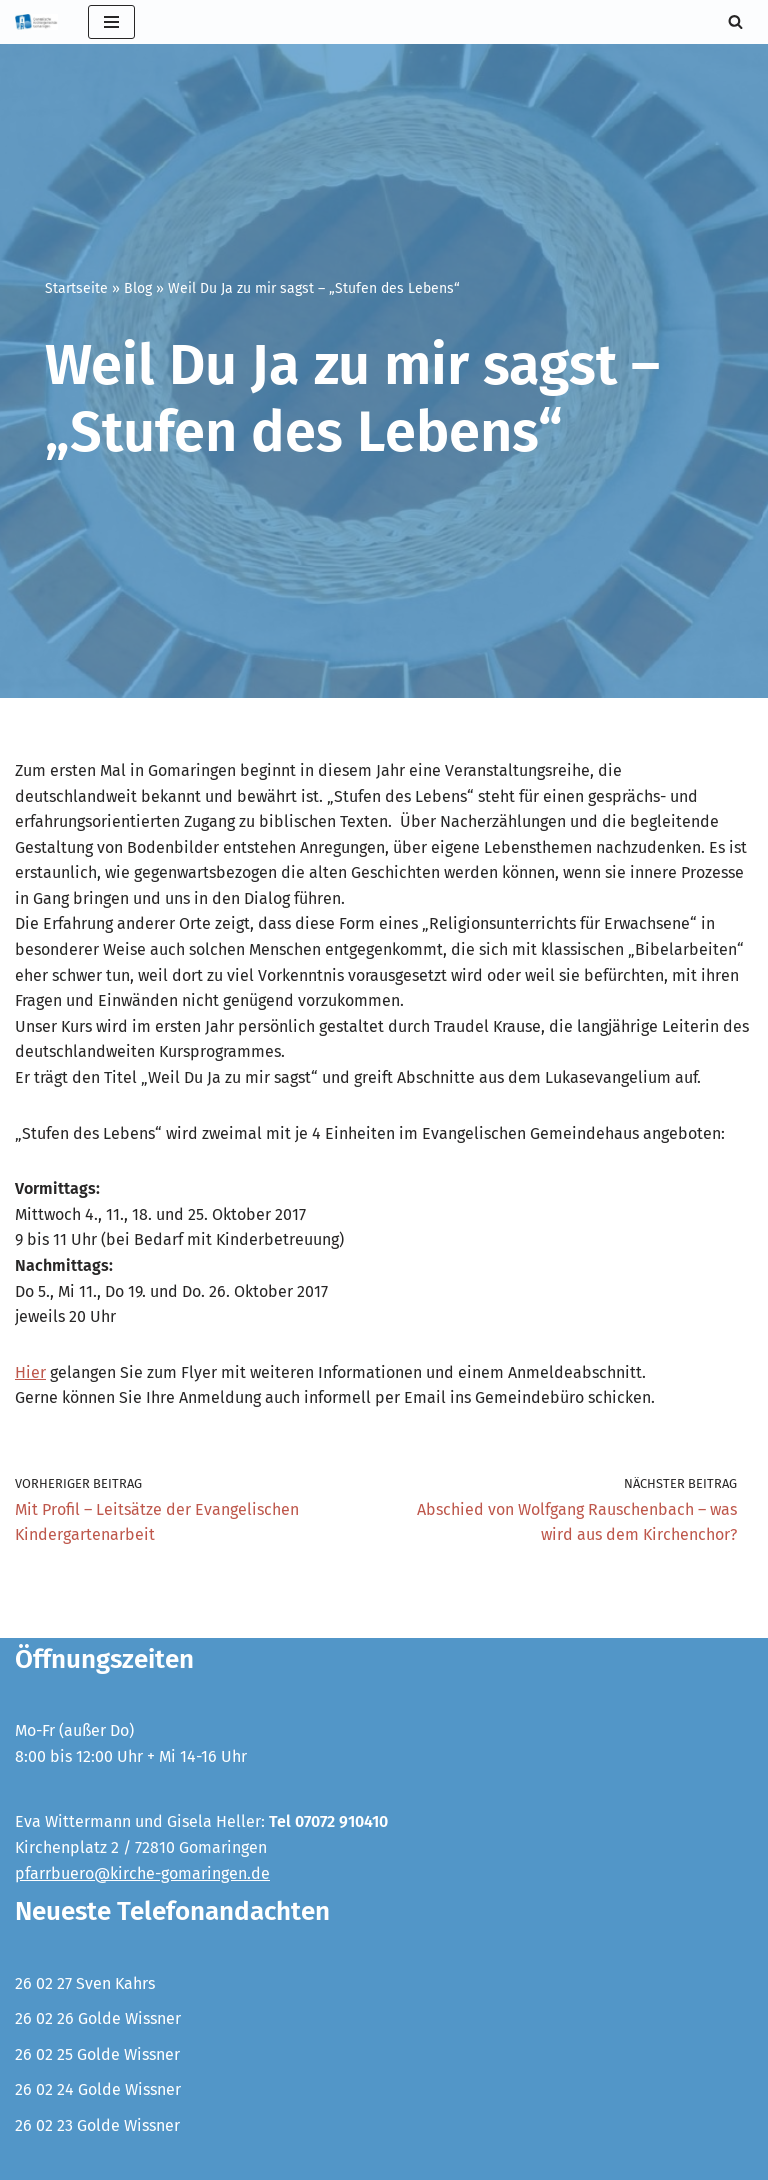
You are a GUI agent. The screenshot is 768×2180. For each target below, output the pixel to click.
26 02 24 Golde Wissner (98, 2089)
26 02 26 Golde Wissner (98, 2018)
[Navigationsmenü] (111, 22)
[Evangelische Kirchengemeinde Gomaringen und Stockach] (36, 22)
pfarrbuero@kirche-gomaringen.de (142, 1873)
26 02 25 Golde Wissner (97, 2054)
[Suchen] (735, 21)
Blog (138, 288)
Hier (30, 1372)
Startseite (76, 288)
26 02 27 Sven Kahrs (85, 1983)
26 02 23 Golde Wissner (97, 2125)
